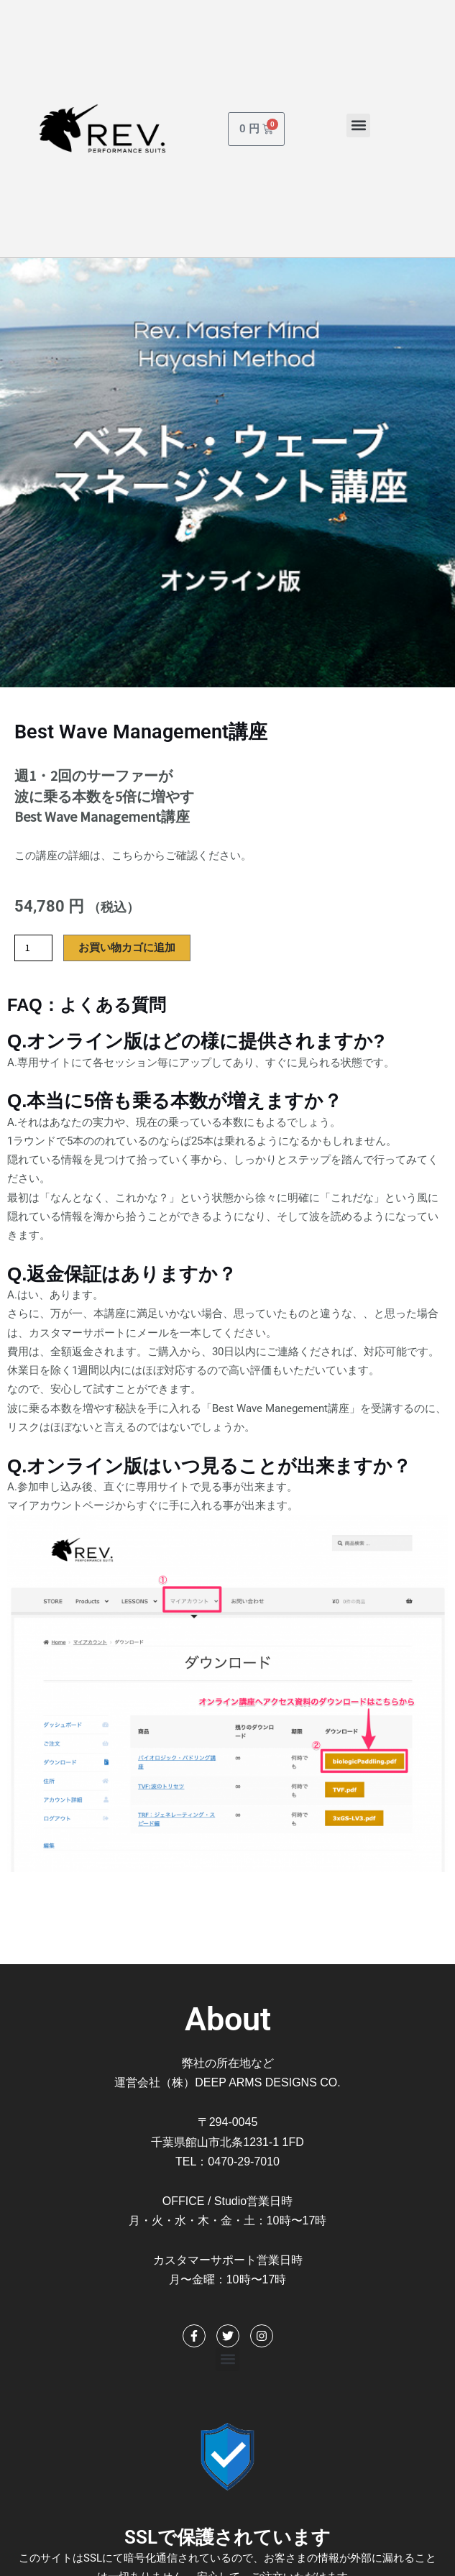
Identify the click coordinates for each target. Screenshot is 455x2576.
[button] (358, 125)
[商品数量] (33, 948)
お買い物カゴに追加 (126, 947)
